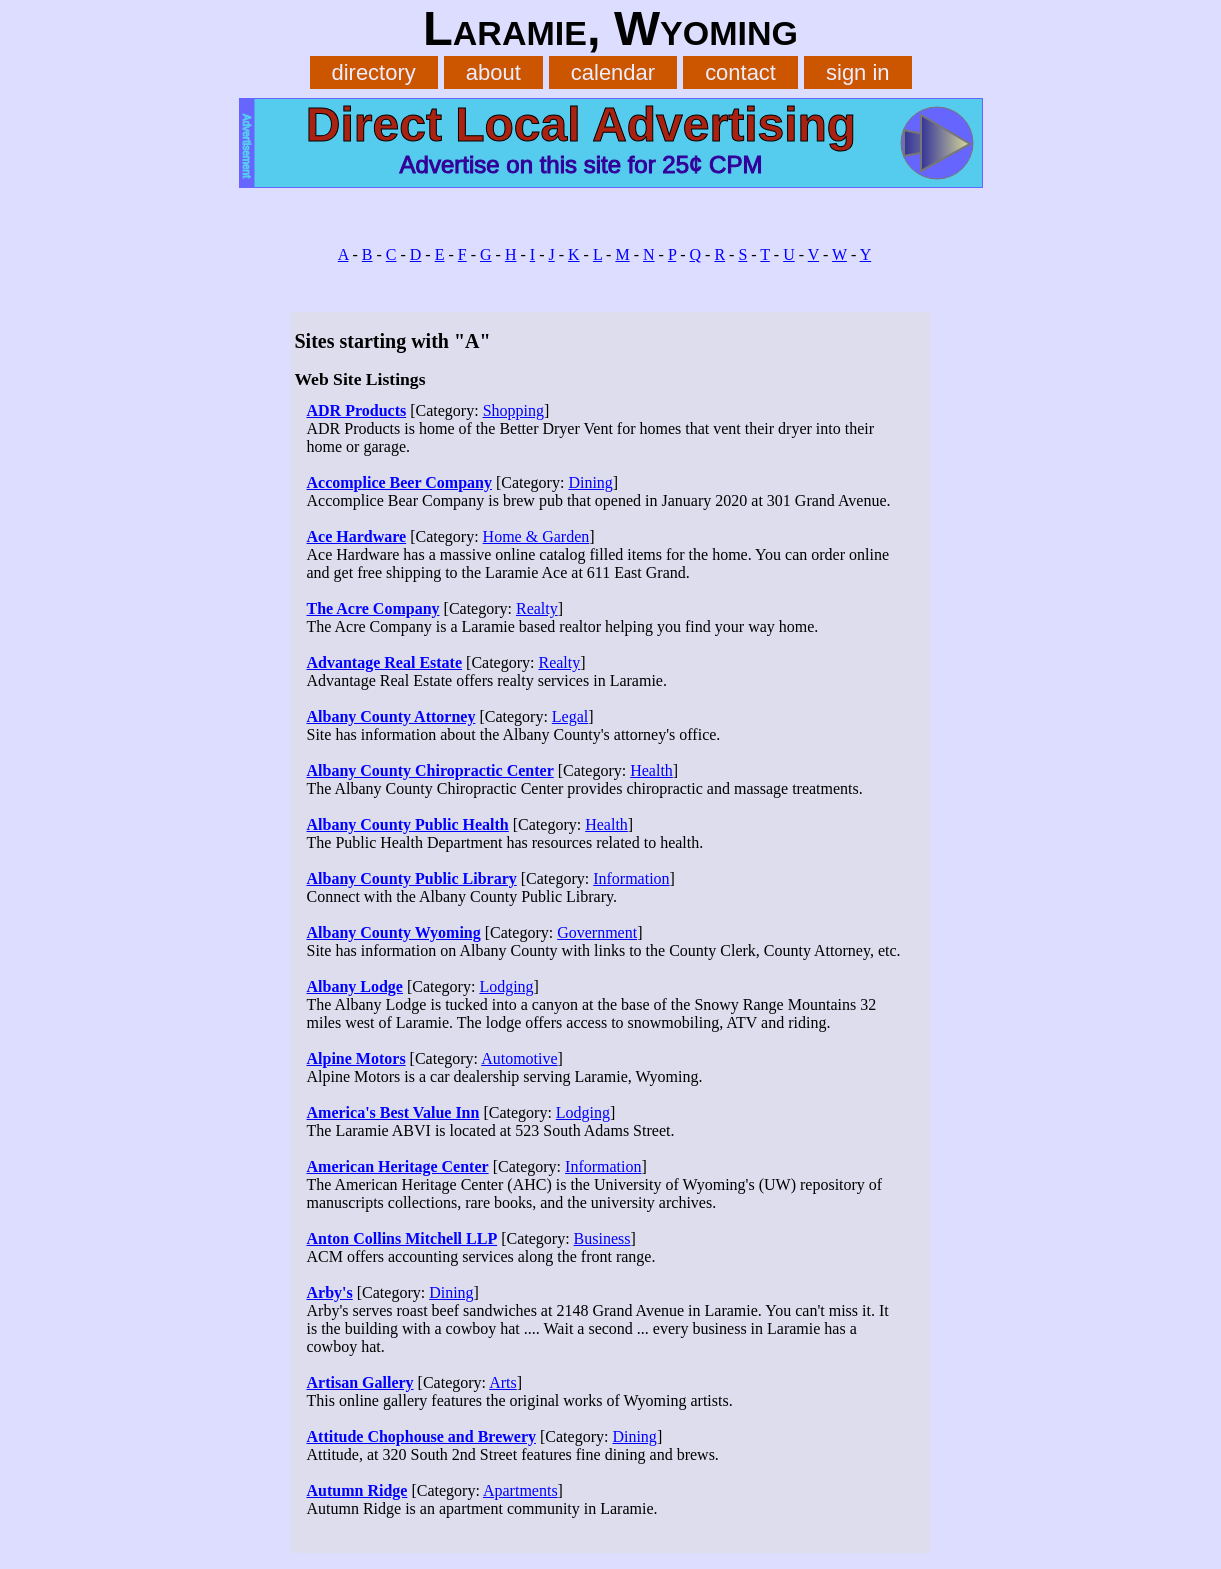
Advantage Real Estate (385, 662)
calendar (613, 72)
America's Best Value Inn (393, 1112)
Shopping (513, 410)
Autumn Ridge (357, 1490)
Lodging (506, 986)
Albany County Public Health (408, 824)
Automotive (519, 1058)
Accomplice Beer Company (399, 482)
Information (631, 878)
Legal (570, 716)
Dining (590, 482)
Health (651, 770)
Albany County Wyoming (394, 932)
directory (373, 72)
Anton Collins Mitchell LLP (402, 1238)
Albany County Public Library (412, 878)
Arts (503, 1382)
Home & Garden (536, 536)
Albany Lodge (355, 986)
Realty (537, 608)
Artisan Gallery (360, 1382)
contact (740, 72)
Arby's (330, 1292)
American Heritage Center (398, 1166)
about (493, 72)
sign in (858, 72)
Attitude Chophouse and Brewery (422, 1436)
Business (602, 1238)
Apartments (520, 1490)
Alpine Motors (356, 1058)
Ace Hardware (357, 536)
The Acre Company (373, 608)
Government (597, 932)
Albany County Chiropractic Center (430, 770)
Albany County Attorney (391, 716)
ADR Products (357, 410)
